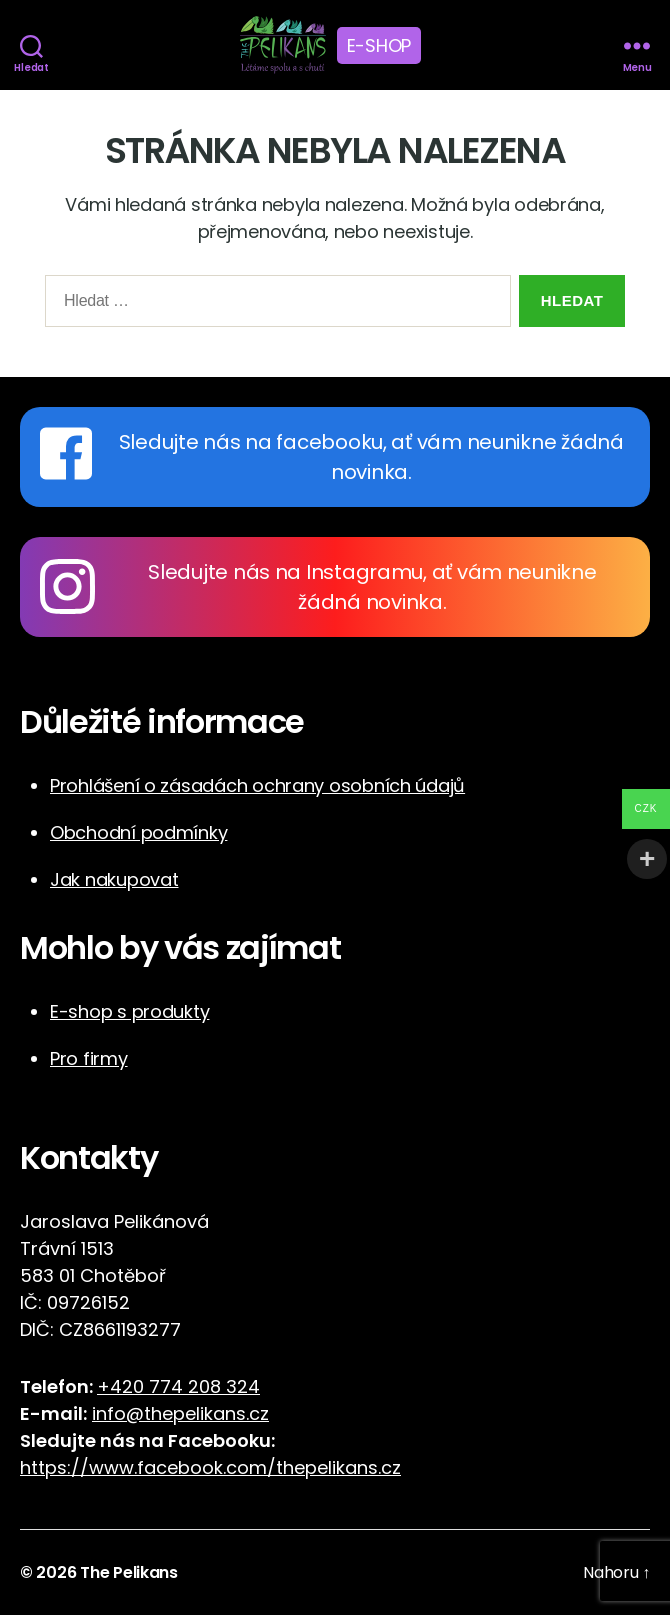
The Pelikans (129, 1572)
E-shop (379, 45)
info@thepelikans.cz (180, 1413)
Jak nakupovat (114, 879)
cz (391, 1467)
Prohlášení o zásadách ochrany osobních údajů (257, 785)
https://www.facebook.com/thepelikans (199, 1467)
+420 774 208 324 (178, 1386)
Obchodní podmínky (138, 832)
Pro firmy (89, 1058)
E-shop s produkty (129, 1011)
